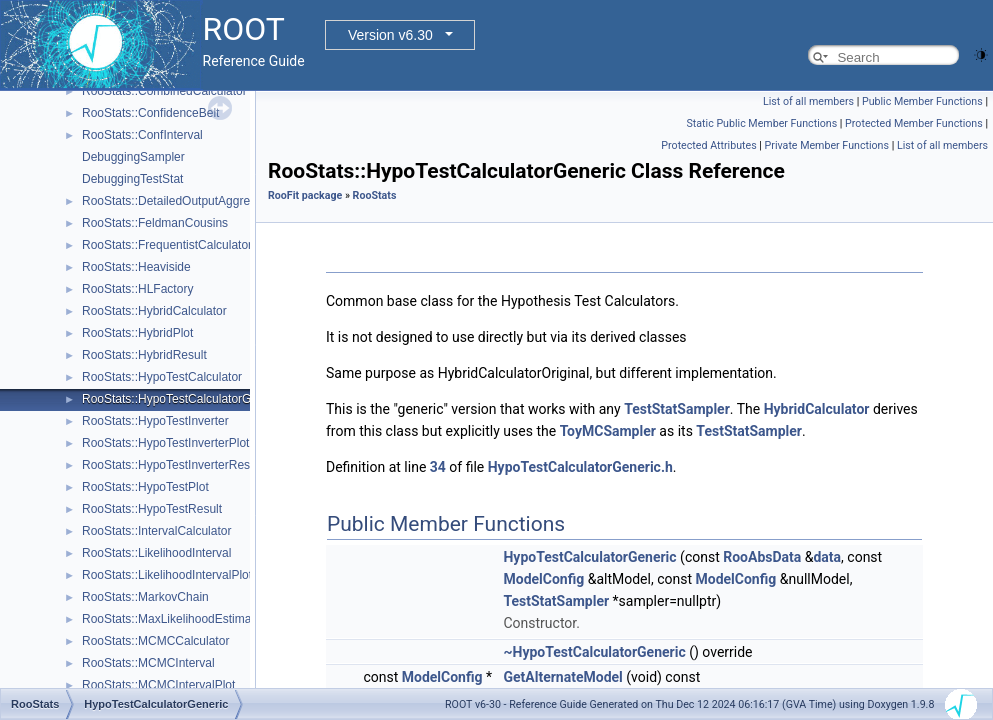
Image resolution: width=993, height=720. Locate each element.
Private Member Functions (827, 145)
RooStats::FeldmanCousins (155, 223)
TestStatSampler (677, 409)
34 (438, 467)
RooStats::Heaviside (136, 267)
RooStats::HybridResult (144, 355)
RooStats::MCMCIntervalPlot (158, 685)
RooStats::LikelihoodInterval (156, 553)
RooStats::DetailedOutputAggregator (179, 201)
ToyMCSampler (608, 431)
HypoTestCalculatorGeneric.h (580, 467)
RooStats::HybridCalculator (154, 311)
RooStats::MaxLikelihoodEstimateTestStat (193, 619)
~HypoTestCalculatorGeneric (594, 652)
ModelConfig (543, 579)
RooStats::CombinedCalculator (164, 91)
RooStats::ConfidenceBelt (150, 113)
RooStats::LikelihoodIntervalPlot (167, 575)
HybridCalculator (817, 409)
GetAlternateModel (562, 677)
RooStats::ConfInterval (142, 135)
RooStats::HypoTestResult (152, 509)
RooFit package (305, 195)
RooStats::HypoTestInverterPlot (165, 443)
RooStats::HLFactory (137, 289)
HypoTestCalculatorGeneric (589, 557)
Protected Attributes (708, 145)
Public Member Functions (922, 101)
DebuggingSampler (133, 157)
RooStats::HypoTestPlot (145, 487)
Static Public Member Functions (761, 123)
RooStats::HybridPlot (137, 333)
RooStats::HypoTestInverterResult (172, 465)
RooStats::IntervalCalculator (156, 531)
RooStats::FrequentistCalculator (167, 245)
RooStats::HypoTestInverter (155, 421)
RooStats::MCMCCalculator (155, 641)
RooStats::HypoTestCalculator (162, 377)
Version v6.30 (390, 35)
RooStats (375, 195)
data (827, 557)
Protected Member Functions (914, 123)
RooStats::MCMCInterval (148, 663)
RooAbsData (762, 557)
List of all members (808, 101)
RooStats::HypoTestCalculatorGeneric (183, 399)
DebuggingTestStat (132, 179)
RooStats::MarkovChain (145, 597)
